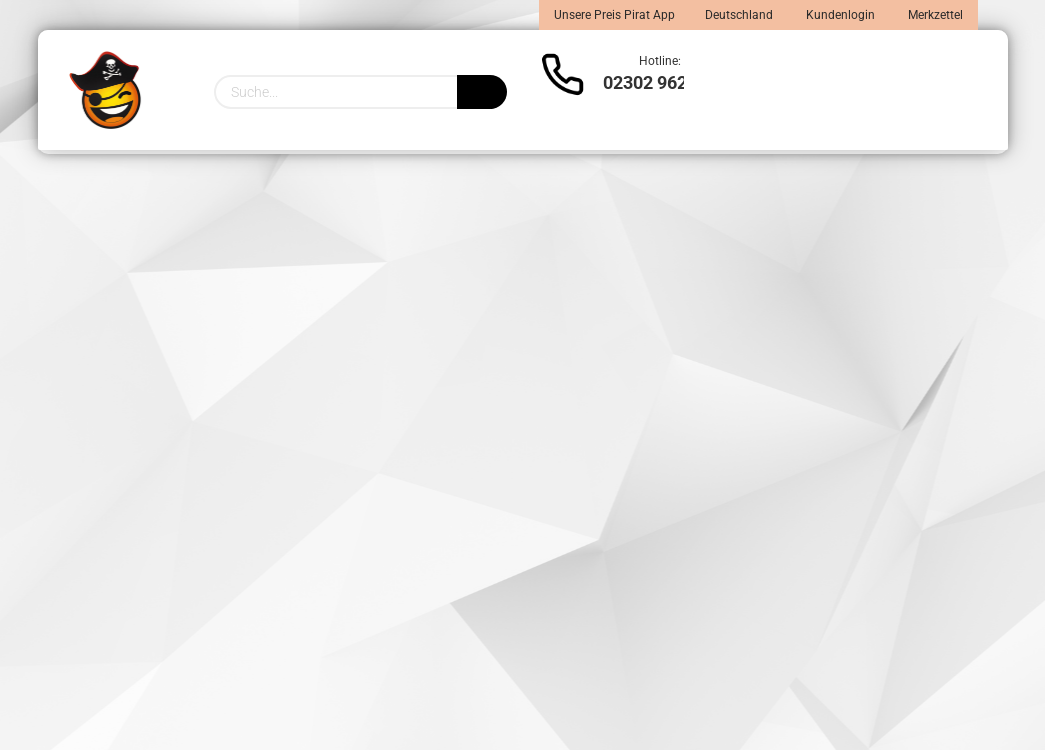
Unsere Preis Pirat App (614, 15)
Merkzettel (934, 15)
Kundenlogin (839, 15)
